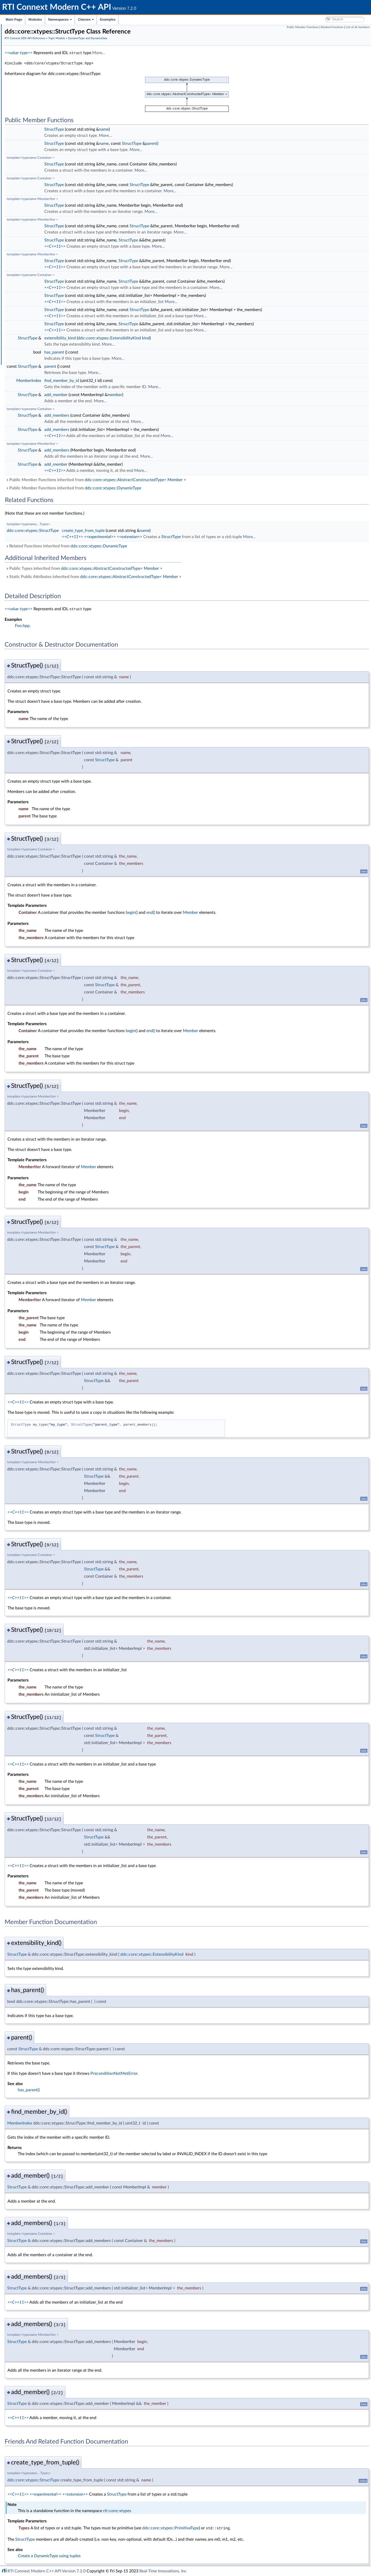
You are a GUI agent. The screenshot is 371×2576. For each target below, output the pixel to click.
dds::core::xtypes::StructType (48, 238)
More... (176, 53)
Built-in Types (32, 97)
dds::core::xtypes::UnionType (48, 244)
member (192, 394)
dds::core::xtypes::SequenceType (51, 142)
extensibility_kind (137, 338)
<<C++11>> (132, 246)
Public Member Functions (303, 27)
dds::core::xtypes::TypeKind (47, 250)
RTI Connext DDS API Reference (39, 68)
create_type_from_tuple (160, 530)
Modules (35, 19)
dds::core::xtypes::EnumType (48, 210)
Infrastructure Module (34, 278)
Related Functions (332, 27)
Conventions (23, 57)
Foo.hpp (99, 625)
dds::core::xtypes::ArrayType (47, 159)
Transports (25, 284)
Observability (27, 306)
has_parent (131, 352)
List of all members (358, 27)
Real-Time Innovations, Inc (163, 2571)
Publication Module (32, 267)
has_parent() (106, 2089)
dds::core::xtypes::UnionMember (51, 221)
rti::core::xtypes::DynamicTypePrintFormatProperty (65, 204)
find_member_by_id (139, 380)
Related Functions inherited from (143, 546)
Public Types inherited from (161, 568)
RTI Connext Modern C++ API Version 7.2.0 (46, 2571)
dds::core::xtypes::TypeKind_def (50, 119)
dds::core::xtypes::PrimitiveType (50, 233)
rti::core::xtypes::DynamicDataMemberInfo (59, 182)
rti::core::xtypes (194, 2510)
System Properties (31, 318)
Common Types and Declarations (39, 46)
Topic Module (27, 80)
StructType (131, 129)
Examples (108, 19)
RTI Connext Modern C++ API (28, 29)
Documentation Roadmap (33, 51)
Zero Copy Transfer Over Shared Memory (54, 91)
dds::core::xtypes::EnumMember (51, 227)
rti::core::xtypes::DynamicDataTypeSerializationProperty (69, 193)
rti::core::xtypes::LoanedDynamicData (55, 170)
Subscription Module (33, 272)
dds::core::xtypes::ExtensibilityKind (186, 338)
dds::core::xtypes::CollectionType (51, 131)
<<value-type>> (96, 53)
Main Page (14, 19)
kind (223, 338)
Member (267, 912)
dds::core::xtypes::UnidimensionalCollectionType (63, 136)
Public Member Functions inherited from (173, 480)
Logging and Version (32, 295)
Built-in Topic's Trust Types (42, 102)
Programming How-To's (31, 335)
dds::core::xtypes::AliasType (47, 125)
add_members (134, 415)
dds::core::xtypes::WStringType (50, 153)
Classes (86, 19)
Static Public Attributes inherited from (171, 576)
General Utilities (29, 301)
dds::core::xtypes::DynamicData (50, 165)
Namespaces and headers (33, 63)
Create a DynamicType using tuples (126, 2555)
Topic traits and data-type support (48, 255)
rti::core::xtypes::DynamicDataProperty (56, 187)
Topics (26, 85)
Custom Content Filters (39, 261)
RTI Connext (19, 34)
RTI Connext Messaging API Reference (47, 329)
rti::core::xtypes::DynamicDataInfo (53, 176)
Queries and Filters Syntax (37, 289)
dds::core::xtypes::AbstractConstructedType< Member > (212, 480)
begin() (209, 912)
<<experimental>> (177, 536)
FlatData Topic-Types (37, 108)
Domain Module (30, 74)
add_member (133, 394)
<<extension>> (207, 536)
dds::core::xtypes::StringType (48, 148)
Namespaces (60, 19)
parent (228, 143)
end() (228, 912)
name (181, 129)
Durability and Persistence (37, 312)
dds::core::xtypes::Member (46, 216)
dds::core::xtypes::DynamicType (50, 199)
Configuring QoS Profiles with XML (44, 323)
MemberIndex (106, 380)
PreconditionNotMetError (191, 2073)
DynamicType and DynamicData (46, 114)
